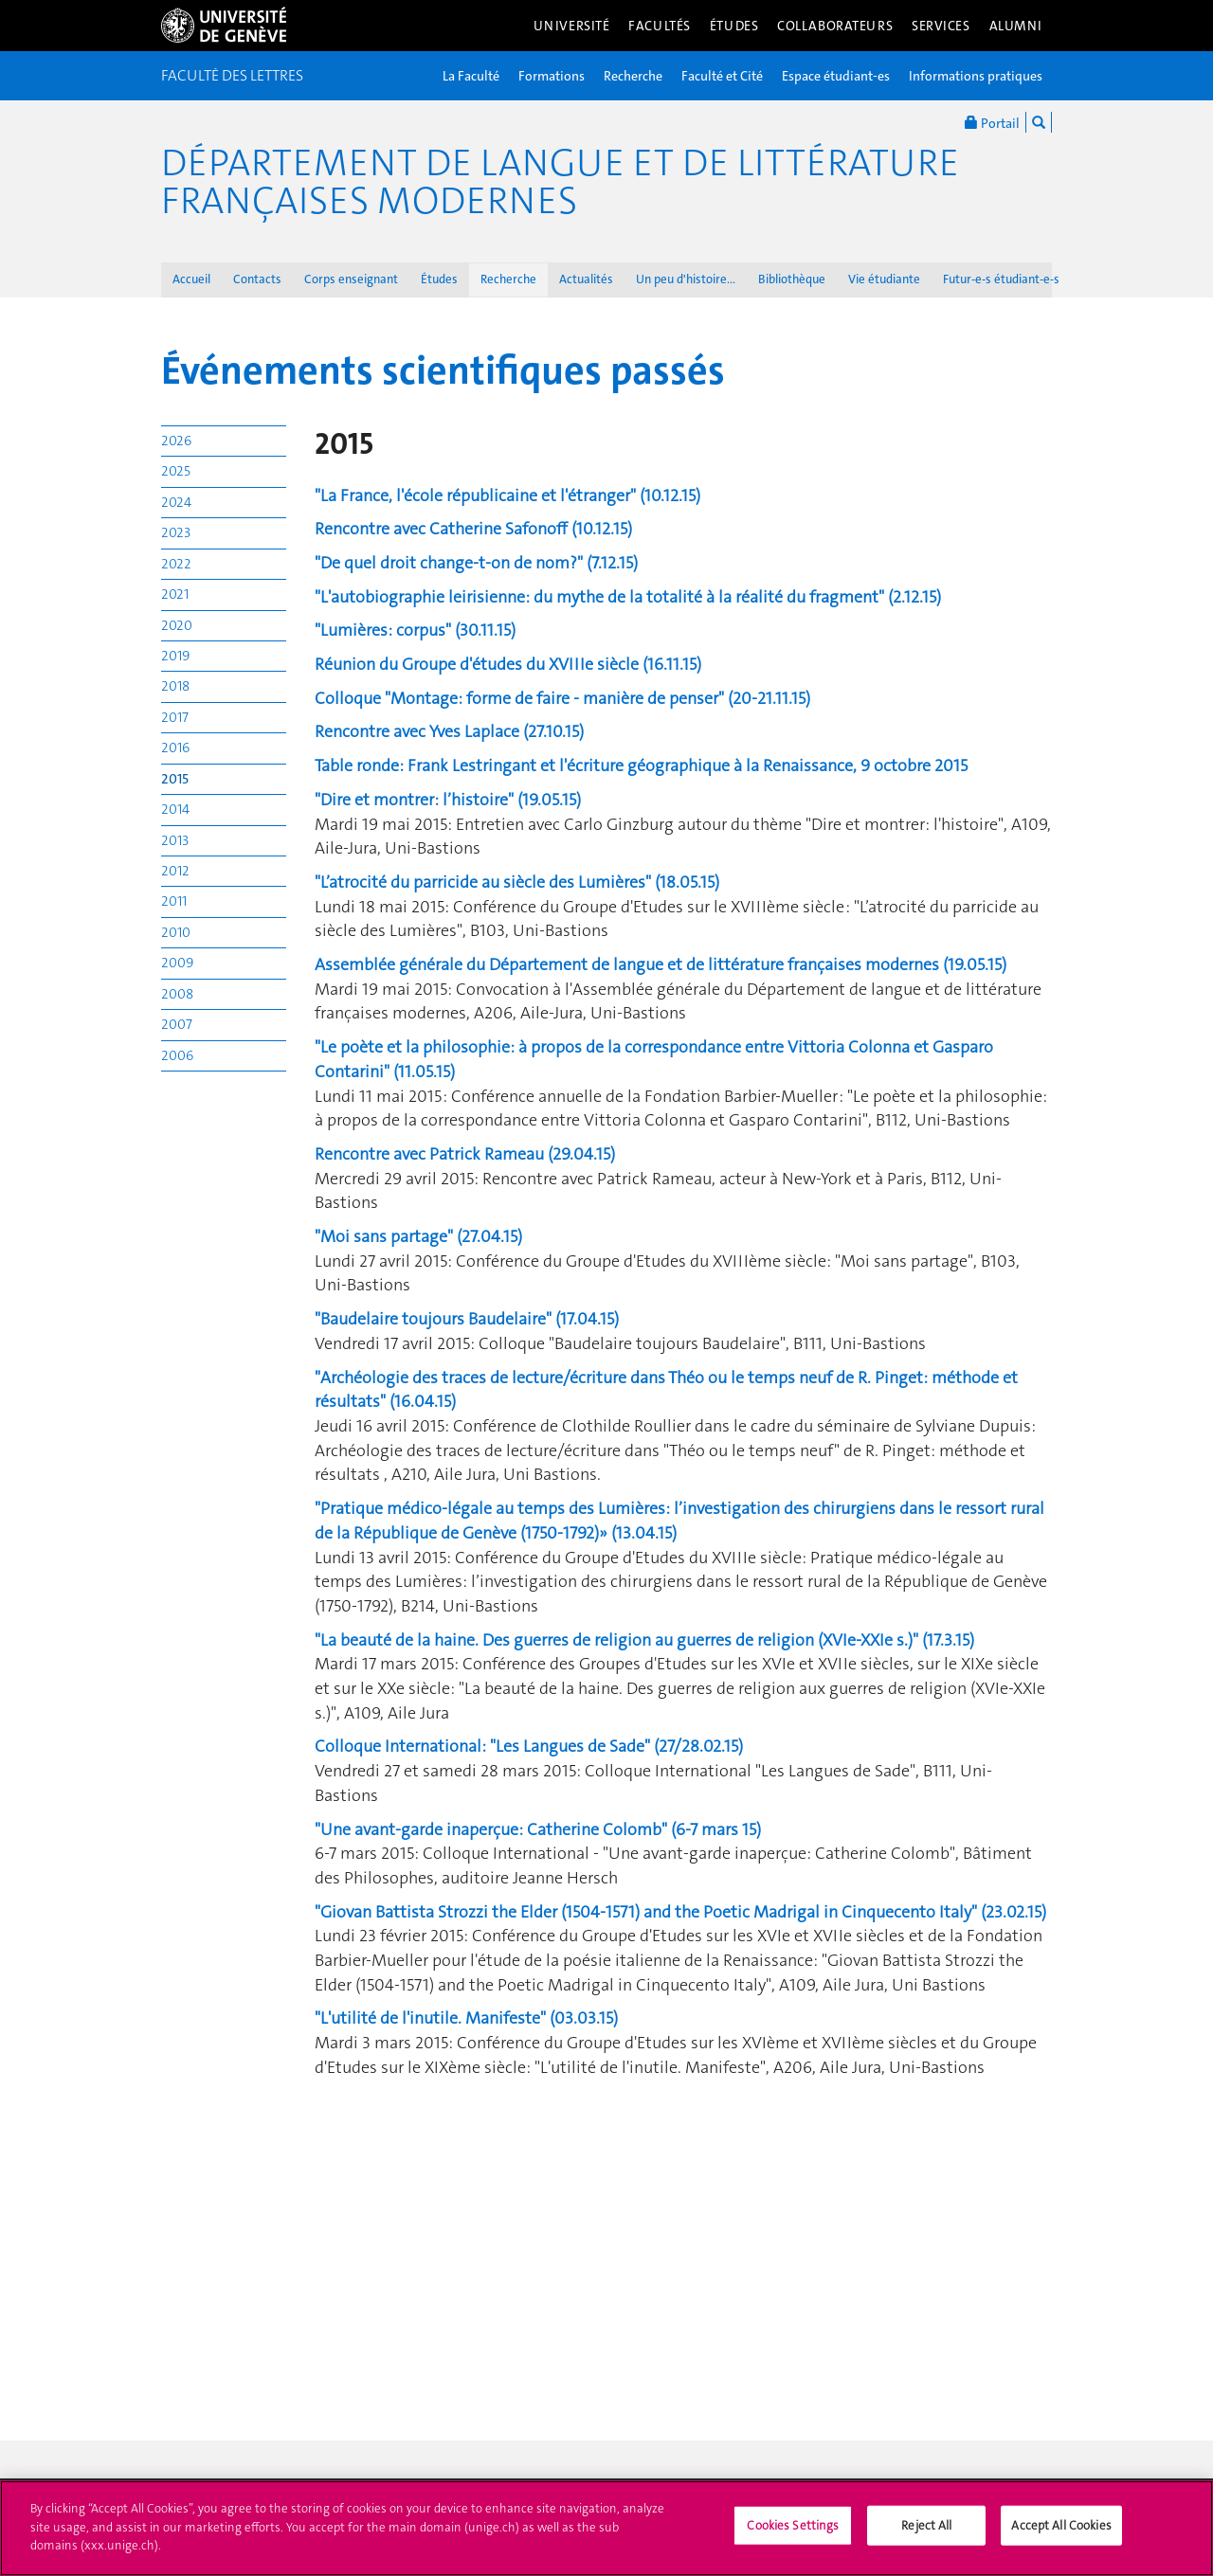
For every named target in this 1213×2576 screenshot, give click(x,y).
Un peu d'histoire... (685, 279)
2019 (175, 655)
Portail (992, 122)
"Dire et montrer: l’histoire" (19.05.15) (448, 799)
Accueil (191, 279)
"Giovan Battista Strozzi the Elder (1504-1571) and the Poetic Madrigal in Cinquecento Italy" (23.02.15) (680, 1911)
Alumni (1015, 25)
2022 (176, 563)
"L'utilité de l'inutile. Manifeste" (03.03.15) (466, 2018)
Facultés (659, 25)
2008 (177, 993)
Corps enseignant (351, 279)
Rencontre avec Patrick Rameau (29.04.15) (465, 1154)
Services (941, 25)
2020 (176, 625)
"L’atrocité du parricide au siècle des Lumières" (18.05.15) (517, 882)
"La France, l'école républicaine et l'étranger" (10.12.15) (507, 495)
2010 (175, 932)
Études (734, 25)
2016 (175, 747)
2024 (176, 502)
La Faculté (471, 75)
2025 (175, 470)
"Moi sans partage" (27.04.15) (418, 1236)
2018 (175, 685)
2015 (175, 778)
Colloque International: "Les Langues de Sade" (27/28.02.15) (529, 1746)
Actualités (586, 279)
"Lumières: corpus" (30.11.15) (415, 630)
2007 (176, 1024)
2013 (175, 840)
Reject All (926, 2535)
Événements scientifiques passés (443, 370)
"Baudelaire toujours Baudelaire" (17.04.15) (467, 1318)
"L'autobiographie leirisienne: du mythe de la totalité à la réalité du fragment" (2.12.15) (628, 596)
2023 (175, 532)
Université (572, 25)
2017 (175, 717)
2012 (175, 870)
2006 (177, 1055)
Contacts (257, 279)
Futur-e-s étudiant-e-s (1001, 279)
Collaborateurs (835, 25)
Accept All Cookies (1061, 2535)
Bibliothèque (791, 279)
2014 (175, 809)
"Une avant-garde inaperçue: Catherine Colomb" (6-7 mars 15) (538, 1829)
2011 (174, 901)
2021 (175, 594)
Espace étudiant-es (836, 75)
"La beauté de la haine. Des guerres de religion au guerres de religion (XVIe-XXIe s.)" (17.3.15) (644, 1640)
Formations (551, 75)
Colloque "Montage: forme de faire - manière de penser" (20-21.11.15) (562, 698)
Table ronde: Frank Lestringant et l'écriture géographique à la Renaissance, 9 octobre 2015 (641, 765)
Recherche (633, 75)
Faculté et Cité (722, 75)
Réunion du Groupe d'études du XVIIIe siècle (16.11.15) (508, 664)
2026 (176, 440)
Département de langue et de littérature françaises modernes (560, 182)
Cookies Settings (793, 2535)
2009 (177, 962)
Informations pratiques (975, 75)
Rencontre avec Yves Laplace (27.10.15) (449, 731)
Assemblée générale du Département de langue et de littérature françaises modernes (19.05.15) (660, 964)
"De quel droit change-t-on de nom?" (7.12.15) (476, 562)
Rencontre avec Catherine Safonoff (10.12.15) (473, 528)
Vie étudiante (884, 279)
